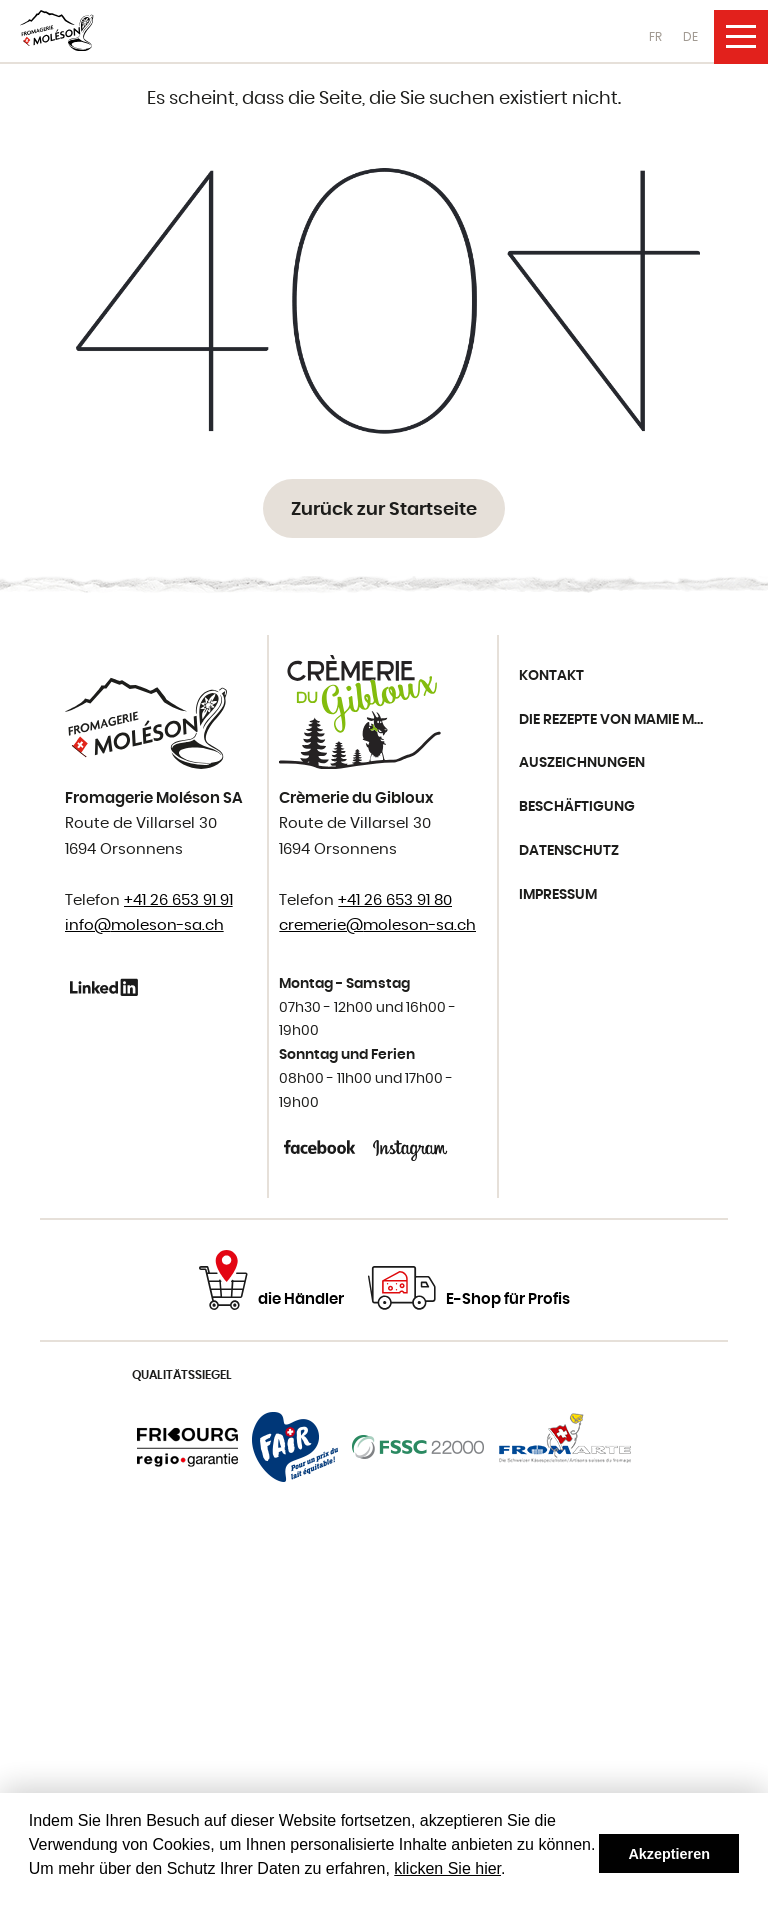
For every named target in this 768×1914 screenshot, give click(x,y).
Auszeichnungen (582, 763)
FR (655, 37)
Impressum (558, 895)
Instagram (410, 1147)
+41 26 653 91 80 (395, 900)
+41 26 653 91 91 (178, 900)
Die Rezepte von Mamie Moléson (618, 720)
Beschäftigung (577, 807)
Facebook (321, 1147)
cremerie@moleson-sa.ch (377, 925)
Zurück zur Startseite (384, 510)
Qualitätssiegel (182, 1375)
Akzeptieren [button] (669, 1854)
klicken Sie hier (447, 1868)
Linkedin (107, 987)
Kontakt (551, 676)
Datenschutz (569, 851)
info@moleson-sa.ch (144, 925)
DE (690, 37)
